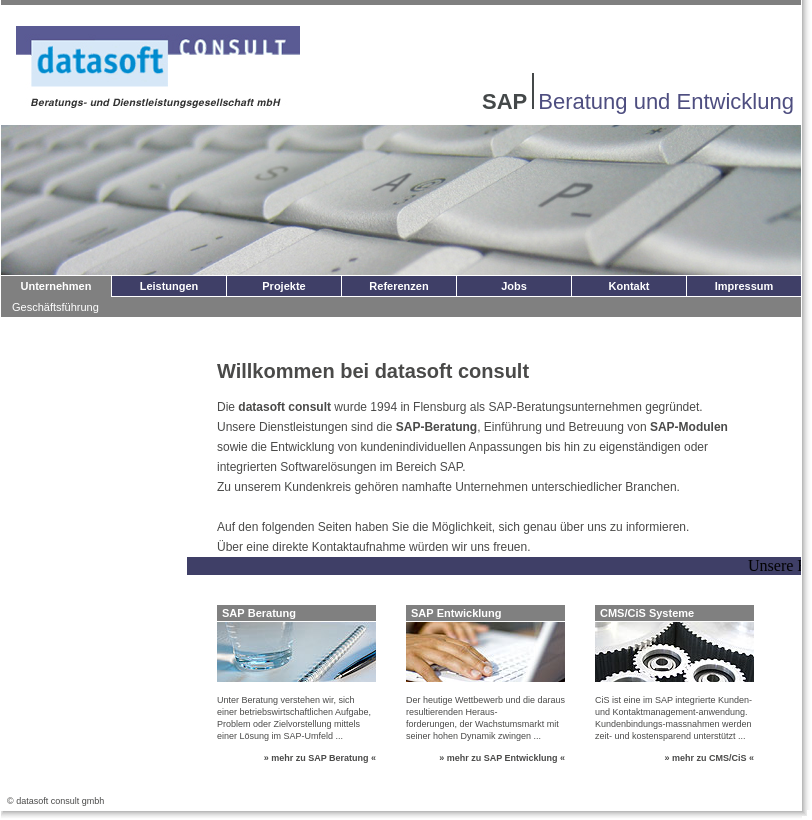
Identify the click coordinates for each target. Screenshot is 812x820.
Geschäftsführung (55, 307)
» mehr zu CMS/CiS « (709, 758)
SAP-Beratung (436, 427)
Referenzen (398, 286)
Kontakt (629, 286)
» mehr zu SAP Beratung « (320, 758)
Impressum (744, 286)
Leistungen (169, 286)
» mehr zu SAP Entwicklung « (502, 758)
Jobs (514, 286)
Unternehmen (56, 286)
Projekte (283, 286)
